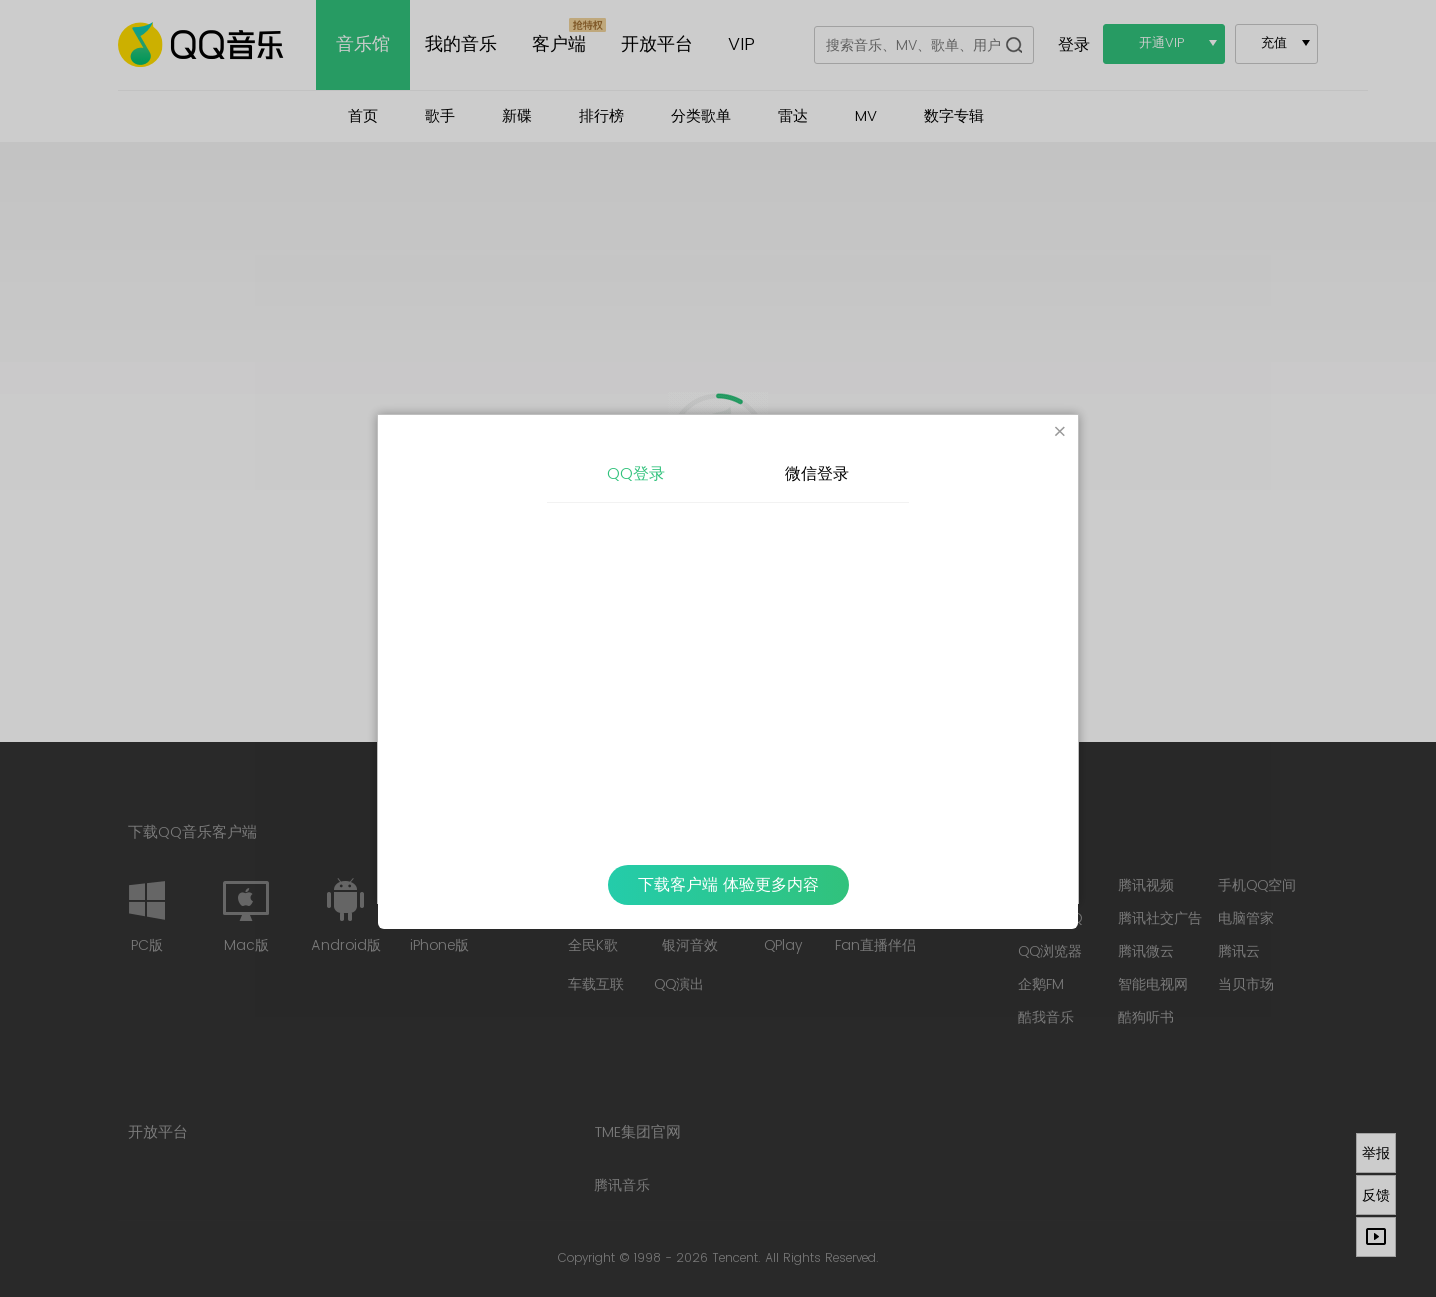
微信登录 (817, 474)
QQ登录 (636, 474)
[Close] (1060, 433)
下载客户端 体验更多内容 (728, 885)
